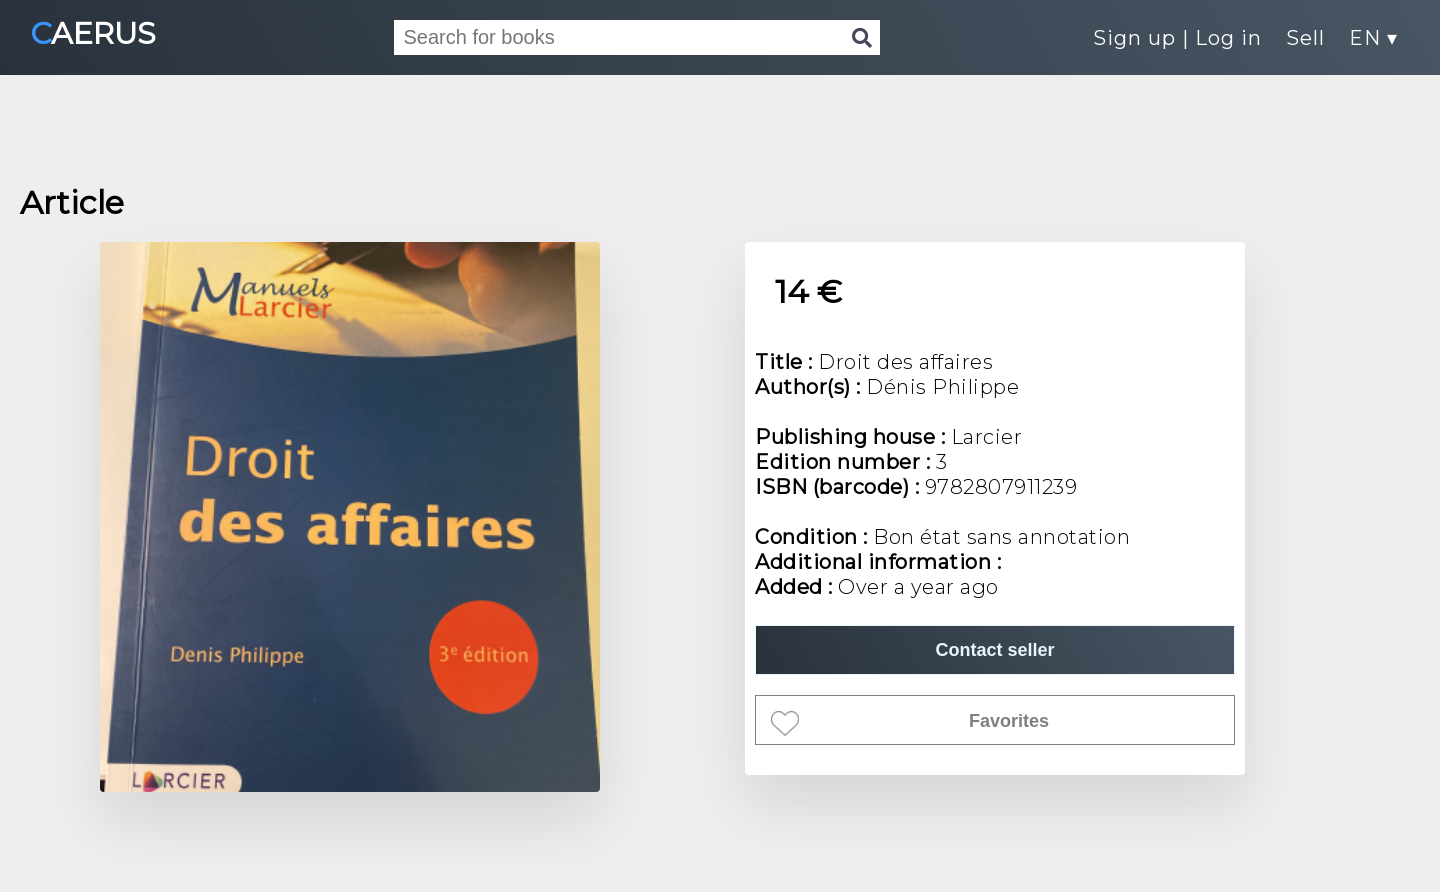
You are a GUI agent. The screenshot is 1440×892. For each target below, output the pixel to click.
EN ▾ (1373, 38)
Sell (1305, 38)
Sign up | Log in (1177, 38)
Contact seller (994, 650)
